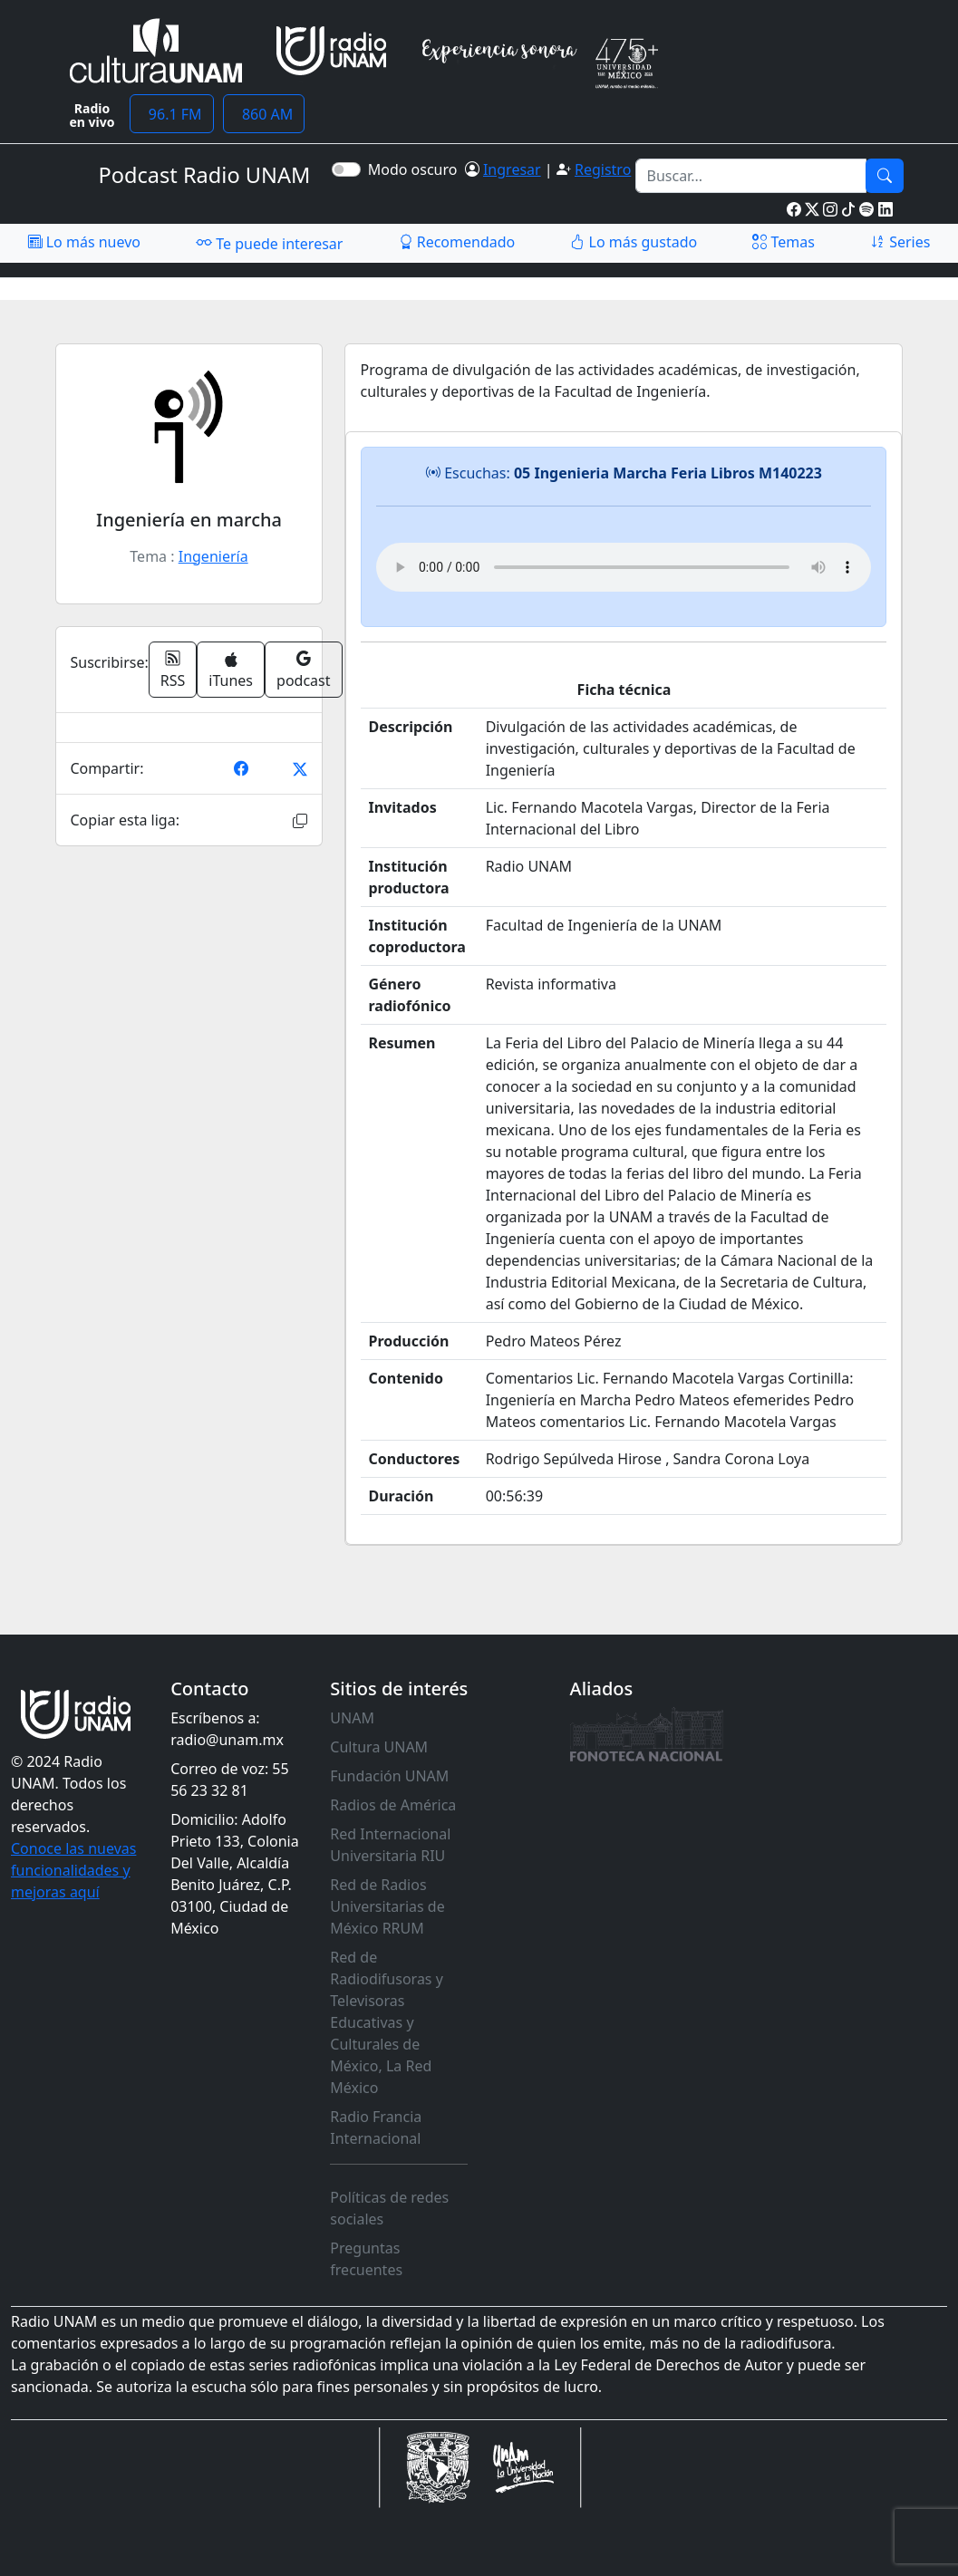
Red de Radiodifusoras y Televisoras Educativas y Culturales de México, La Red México (386, 2022)
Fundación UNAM (389, 1776)
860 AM (264, 114)
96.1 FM (171, 114)
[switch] (346, 169)
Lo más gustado (633, 242)
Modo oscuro (416, 169)
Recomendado (457, 242)
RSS (173, 669)
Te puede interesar (269, 243)
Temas (783, 242)
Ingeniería (213, 556)
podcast (303, 669)
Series (900, 242)
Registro (603, 169)
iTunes (230, 671)
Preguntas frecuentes (366, 2259)
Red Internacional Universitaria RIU (390, 1845)
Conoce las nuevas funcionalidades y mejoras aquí (73, 1870)
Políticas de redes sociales (389, 2208)
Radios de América (393, 1805)
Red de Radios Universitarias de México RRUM (387, 1906)
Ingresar (512, 169)
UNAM (352, 1718)
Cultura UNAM (379, 1747)
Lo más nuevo (84, 242)
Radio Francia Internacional (375, 2127)
